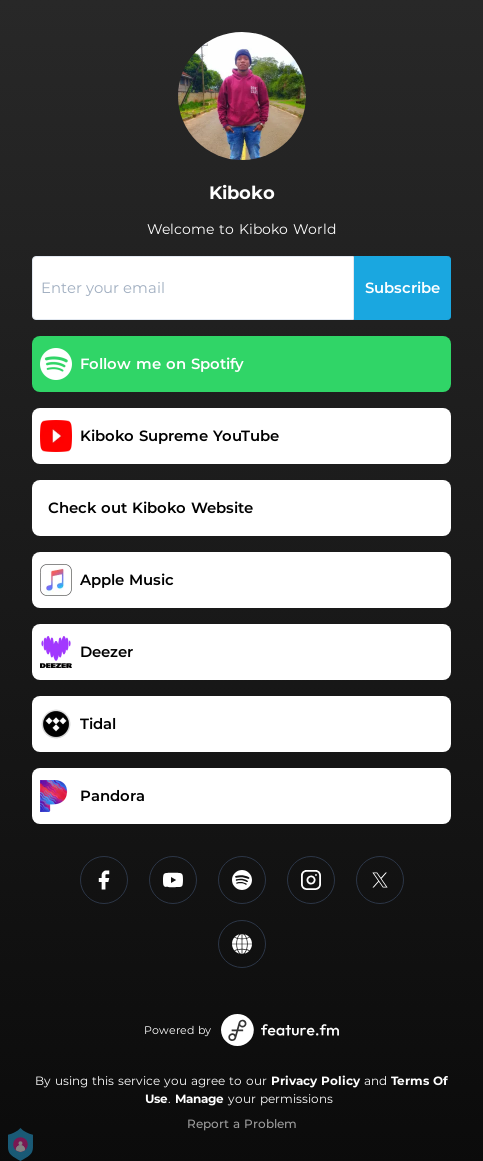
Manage (199, 1098)
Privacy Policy (315, 1080)
